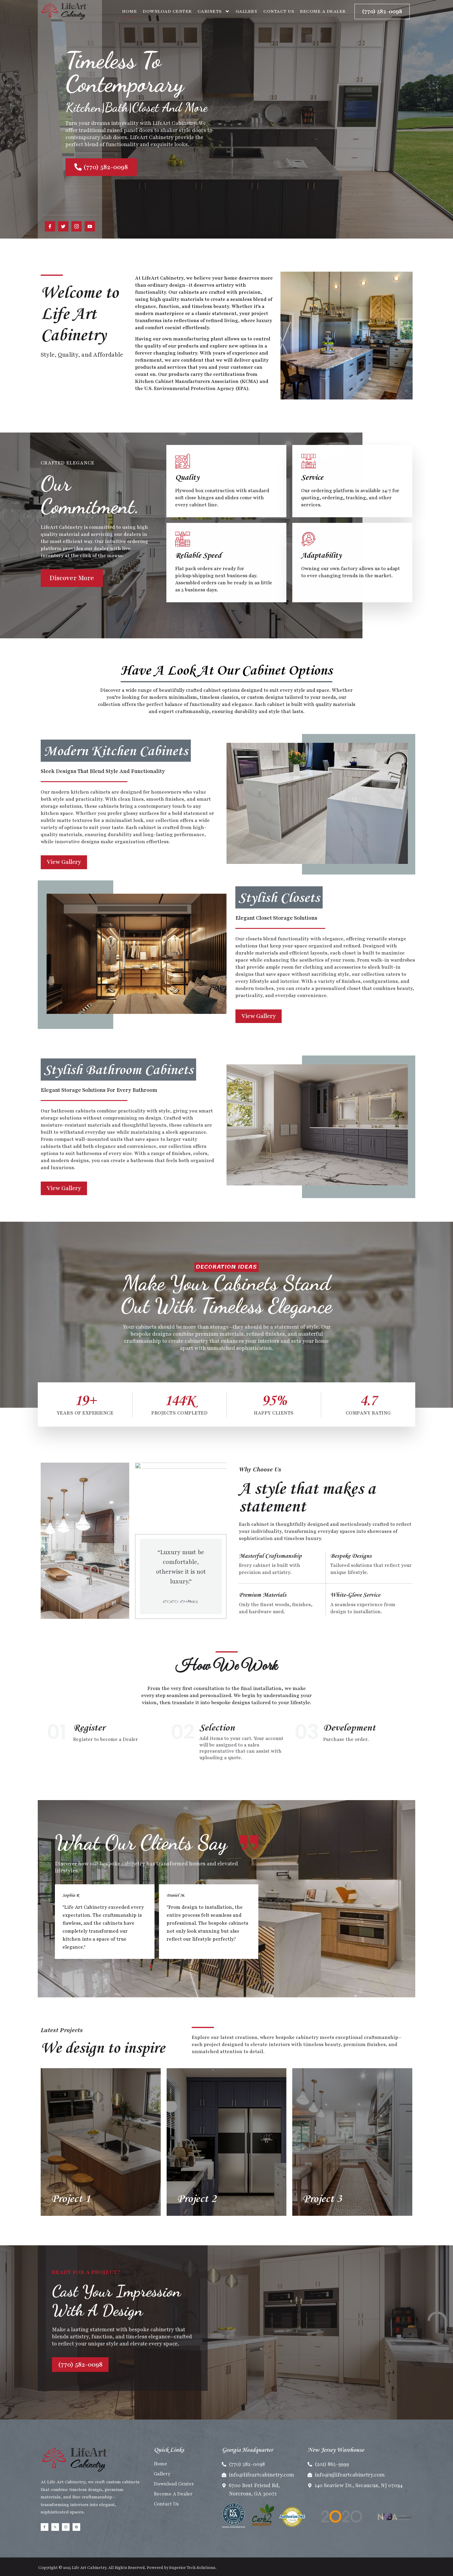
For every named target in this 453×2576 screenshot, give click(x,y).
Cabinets (214, 11)
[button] (151, 1966)
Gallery (247, 11)
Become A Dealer (323, 11)
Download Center (167, 11)
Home (129, 11)
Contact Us (278, 11)
